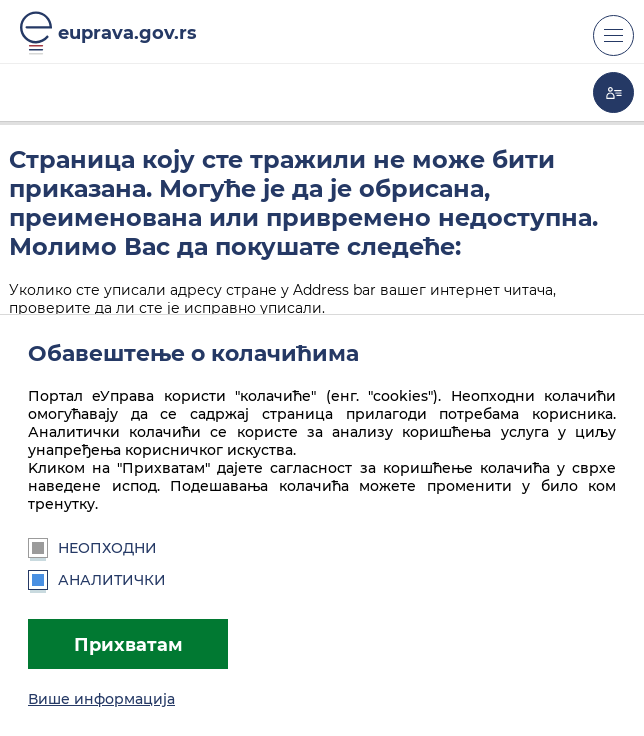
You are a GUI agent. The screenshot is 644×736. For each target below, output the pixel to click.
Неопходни (92, 548)
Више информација (101, 699)
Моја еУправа (613, 92)
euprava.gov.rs (127, 32)
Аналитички (97, 580)
